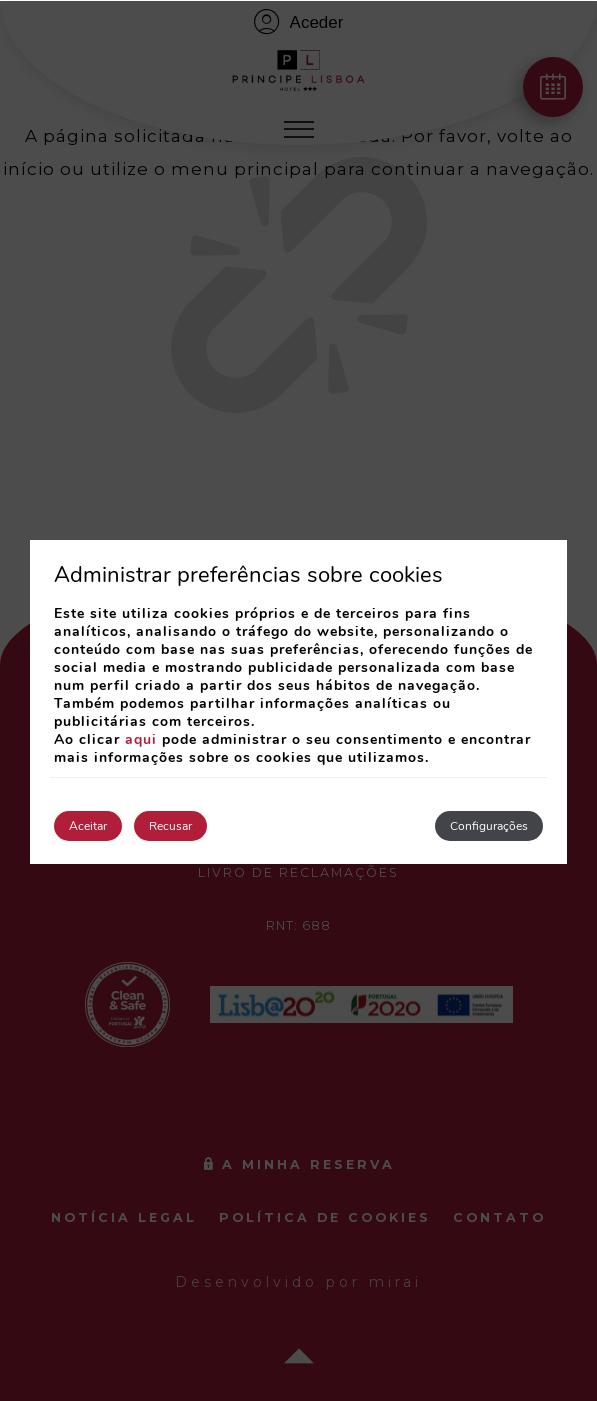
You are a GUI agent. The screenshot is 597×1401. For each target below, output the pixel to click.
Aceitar (88, 826)
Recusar (170, 826)
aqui (141, 739)
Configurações (489, 826)
